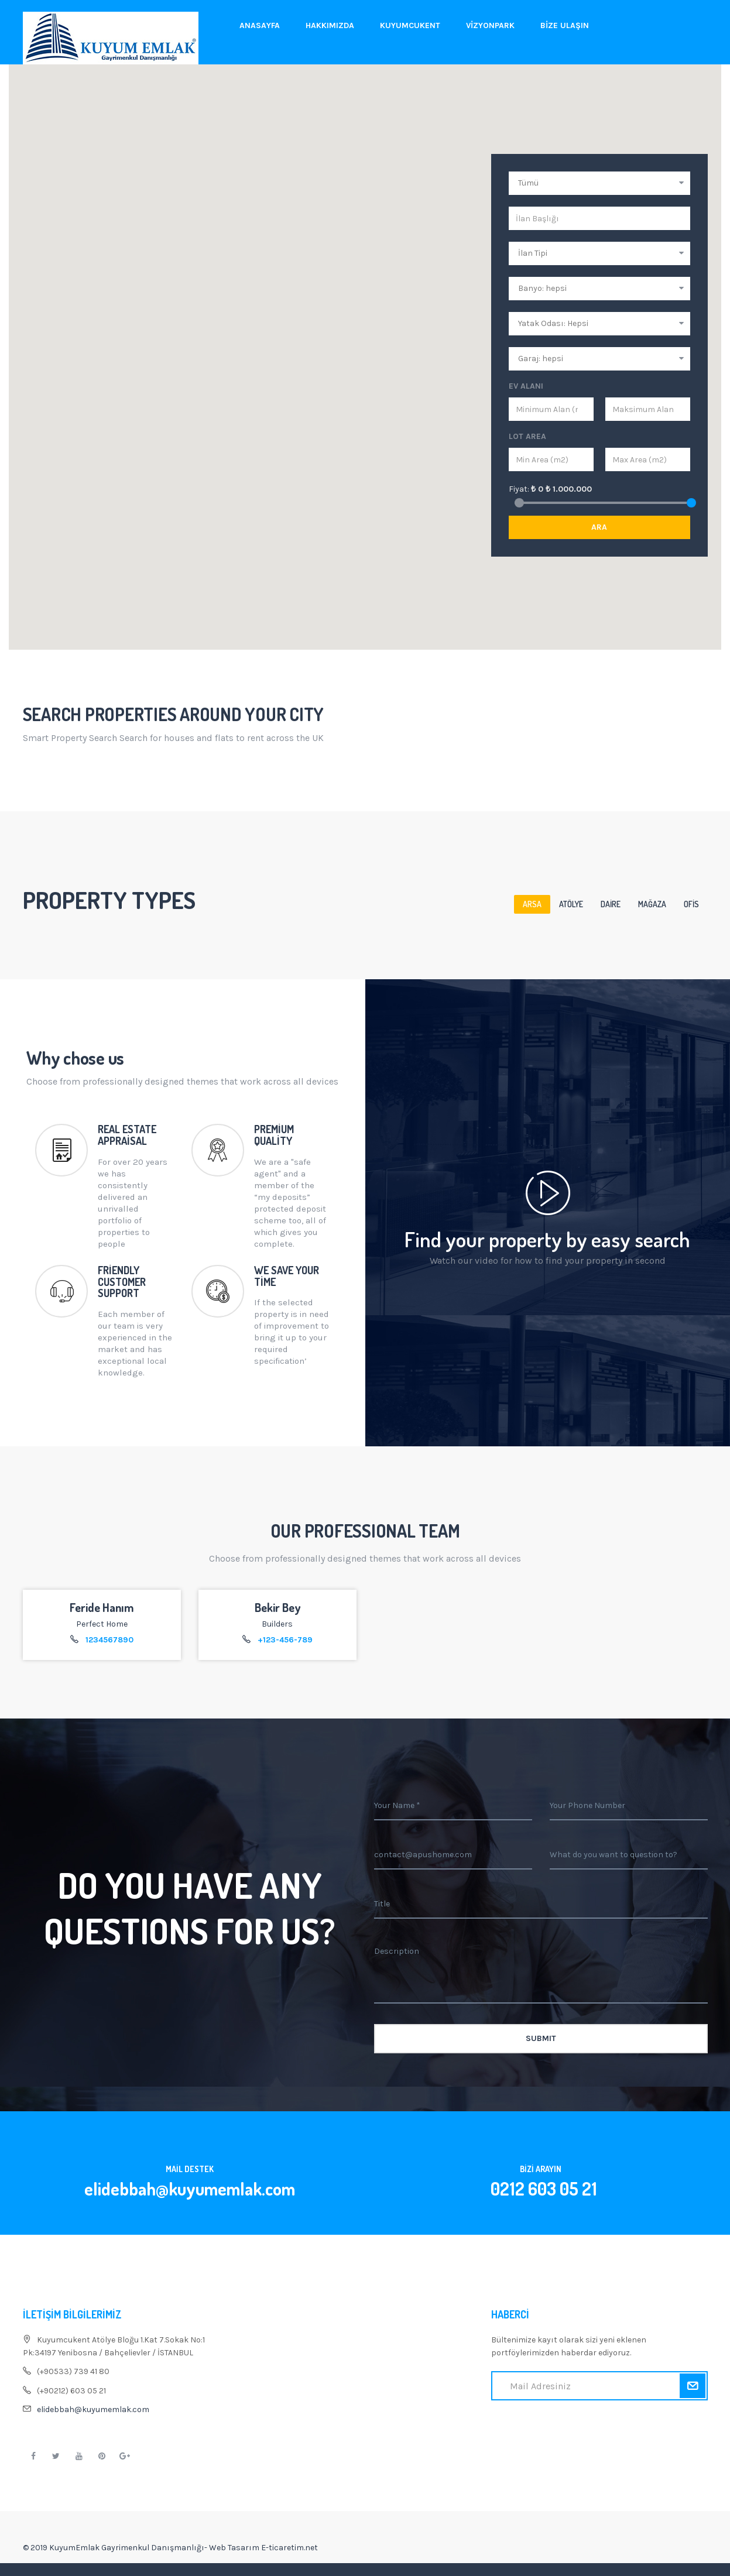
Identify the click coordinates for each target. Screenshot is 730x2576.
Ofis (691, 904)
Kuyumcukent (410, 25)
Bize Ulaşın (564, 25)
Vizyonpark (490, 25)
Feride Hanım (102, 1607)
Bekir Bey (277, 1607)
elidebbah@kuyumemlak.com (93, 2409)
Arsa (532, 904)
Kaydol (692, 2385)
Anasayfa (259, 25)
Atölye (571, 904)
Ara (599, 527)
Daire (611, 904)
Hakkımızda (330, 25)
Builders (277, 1624)
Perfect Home (102, 1624)
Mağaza (652, 904)
